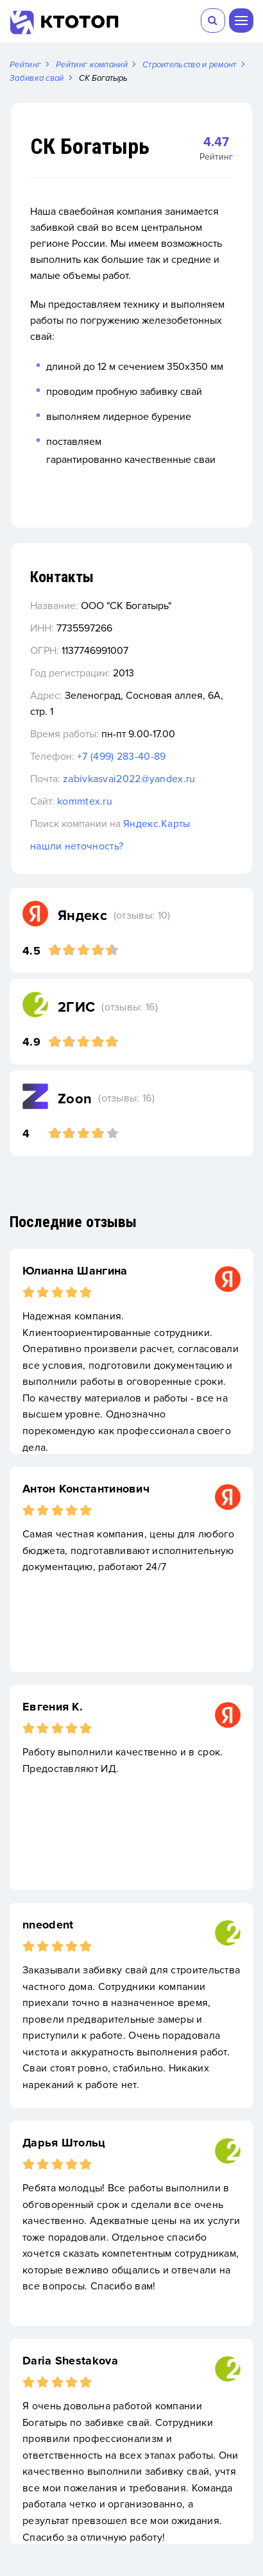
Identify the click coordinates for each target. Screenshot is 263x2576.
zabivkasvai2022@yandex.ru (129, 779)
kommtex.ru (84, 801)
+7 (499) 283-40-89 (121, 756)
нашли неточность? (76, 846)
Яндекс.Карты (157, 823)
